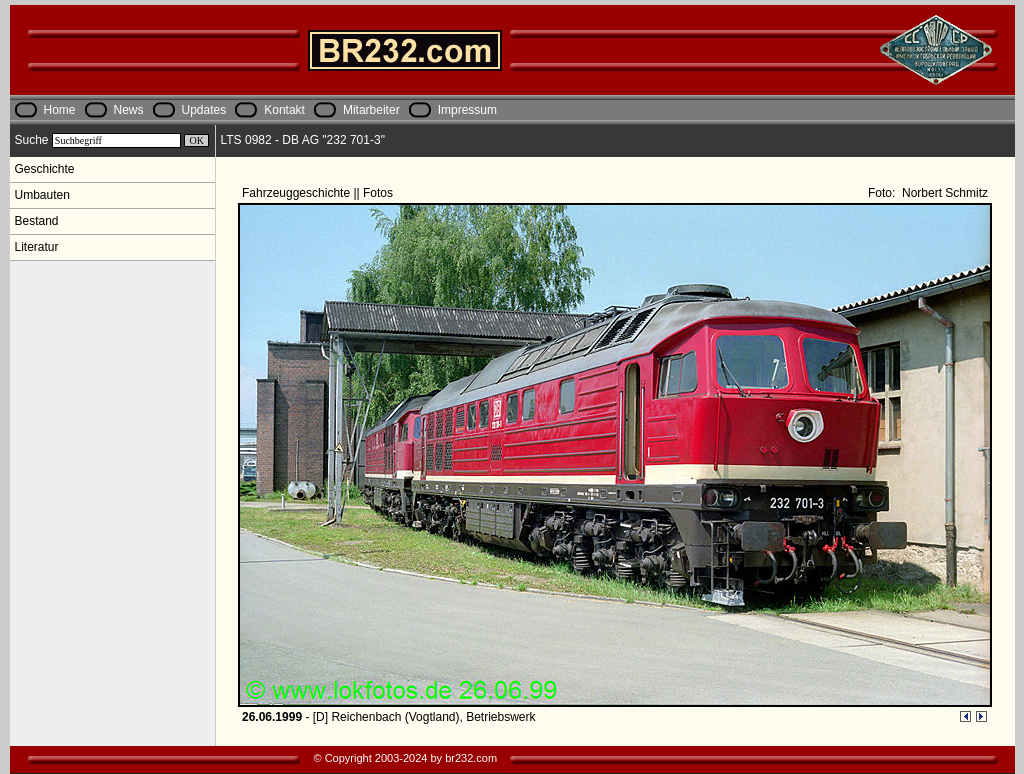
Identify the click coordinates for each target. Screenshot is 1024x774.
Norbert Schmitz (943, 193)
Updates (204, 110)
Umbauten (42, 195)
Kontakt (284, 110)
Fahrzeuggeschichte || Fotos (319, 193)
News (129, 110)
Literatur (37, 247)
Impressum (467, 110)
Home (60, 110)
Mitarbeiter (371, 110)
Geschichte (45, 169)
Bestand (37, 221)
